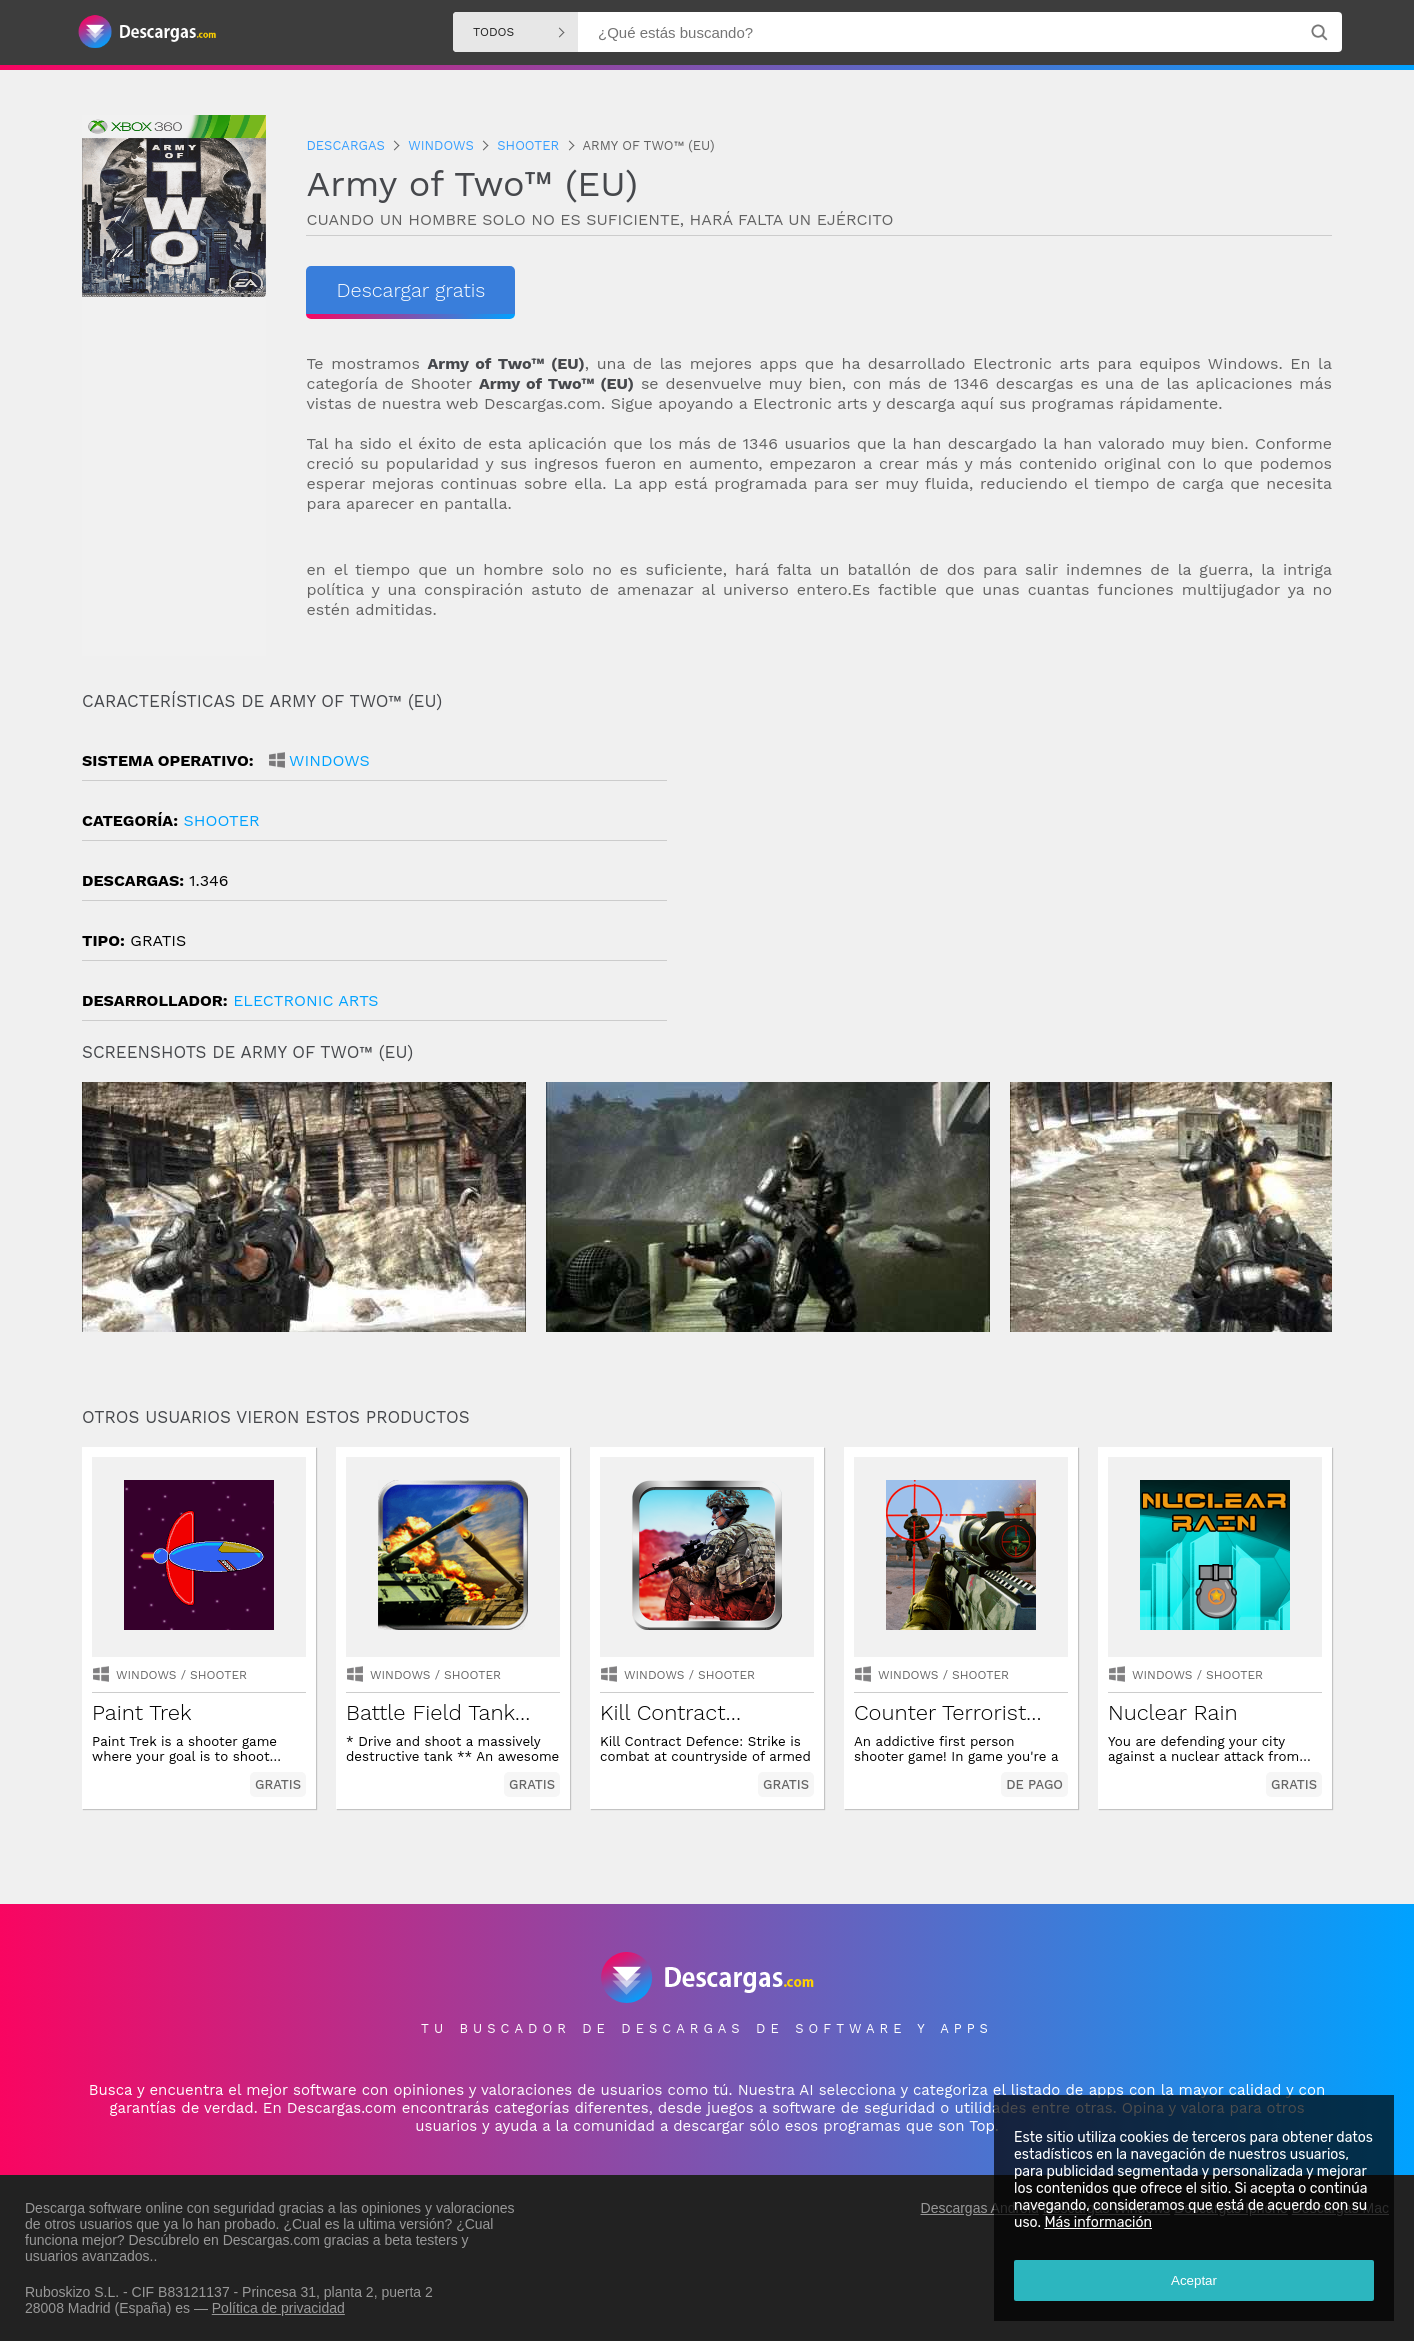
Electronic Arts (306, 1000)
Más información (1098, 2222)
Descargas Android (980, 2208)
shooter (221, 820)
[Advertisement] (1019, 861)
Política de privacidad (278, 2308)
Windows (329, 760)
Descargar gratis (410, 290)
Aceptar (1194, 2280)
